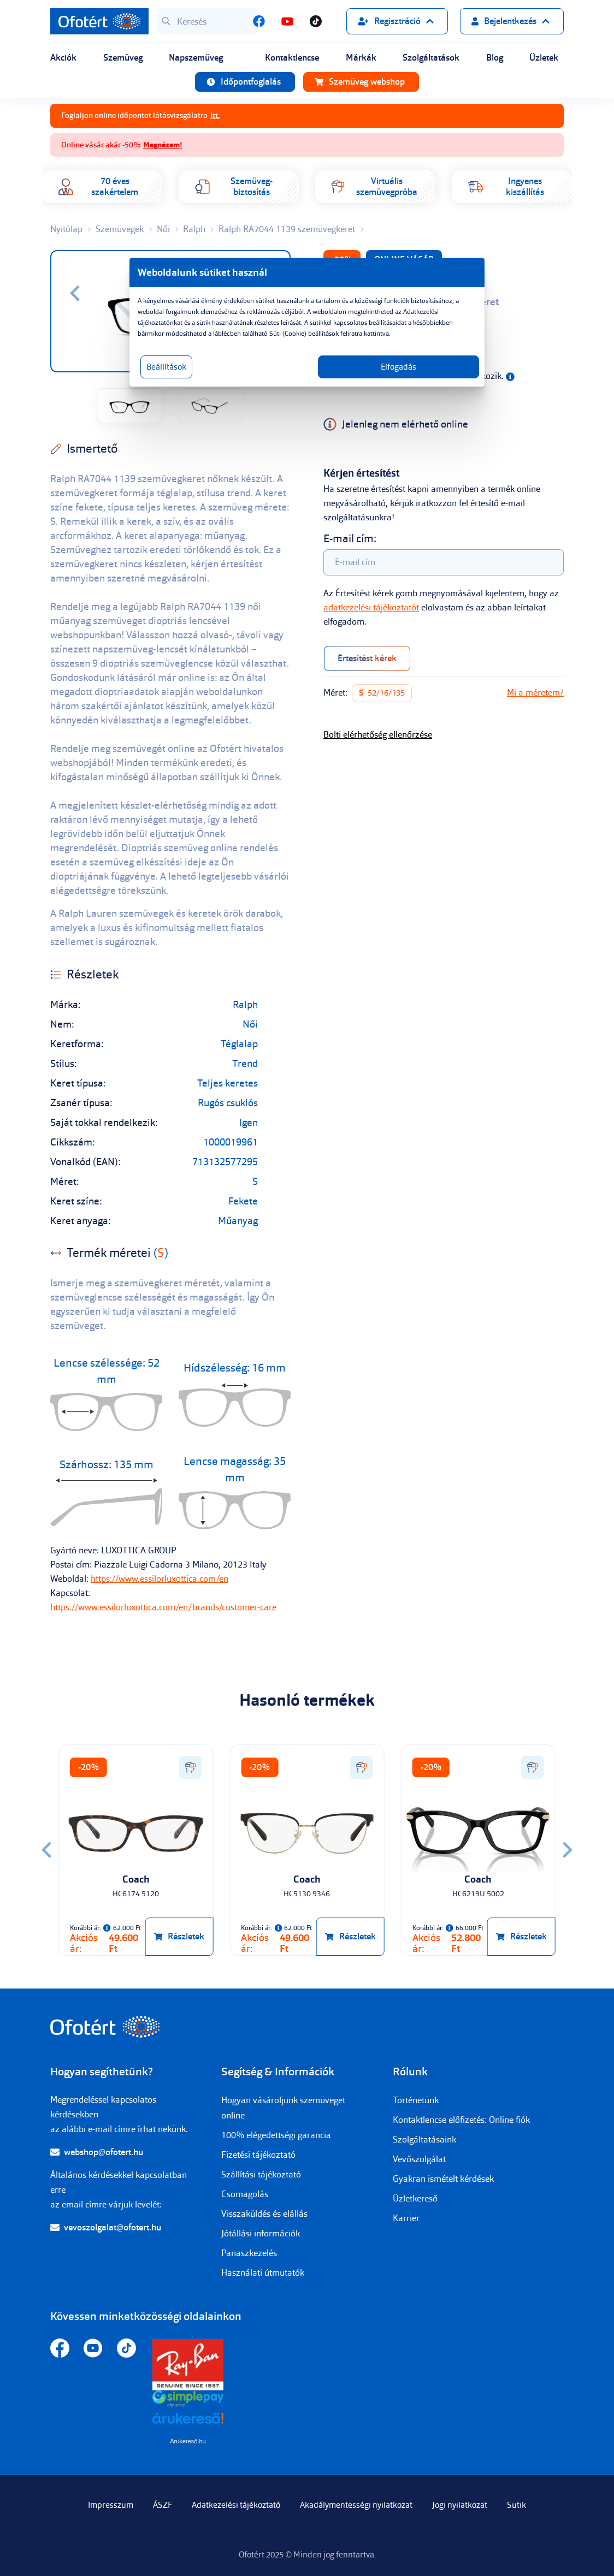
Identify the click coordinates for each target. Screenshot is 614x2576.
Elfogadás (398, 366)
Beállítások (166, 366)
